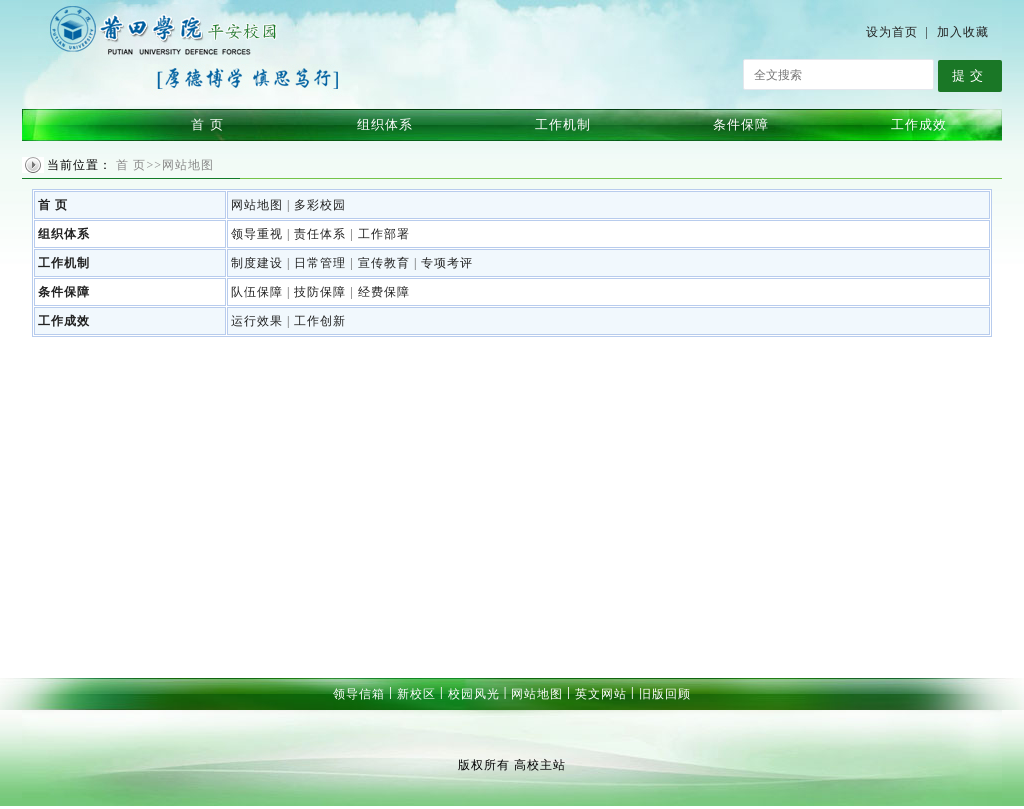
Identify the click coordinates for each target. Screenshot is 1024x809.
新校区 (416, 694)
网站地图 (537, 694)
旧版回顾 (665, 694)
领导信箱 (359, 694)
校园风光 (474, 694)
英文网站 (601, 694)
